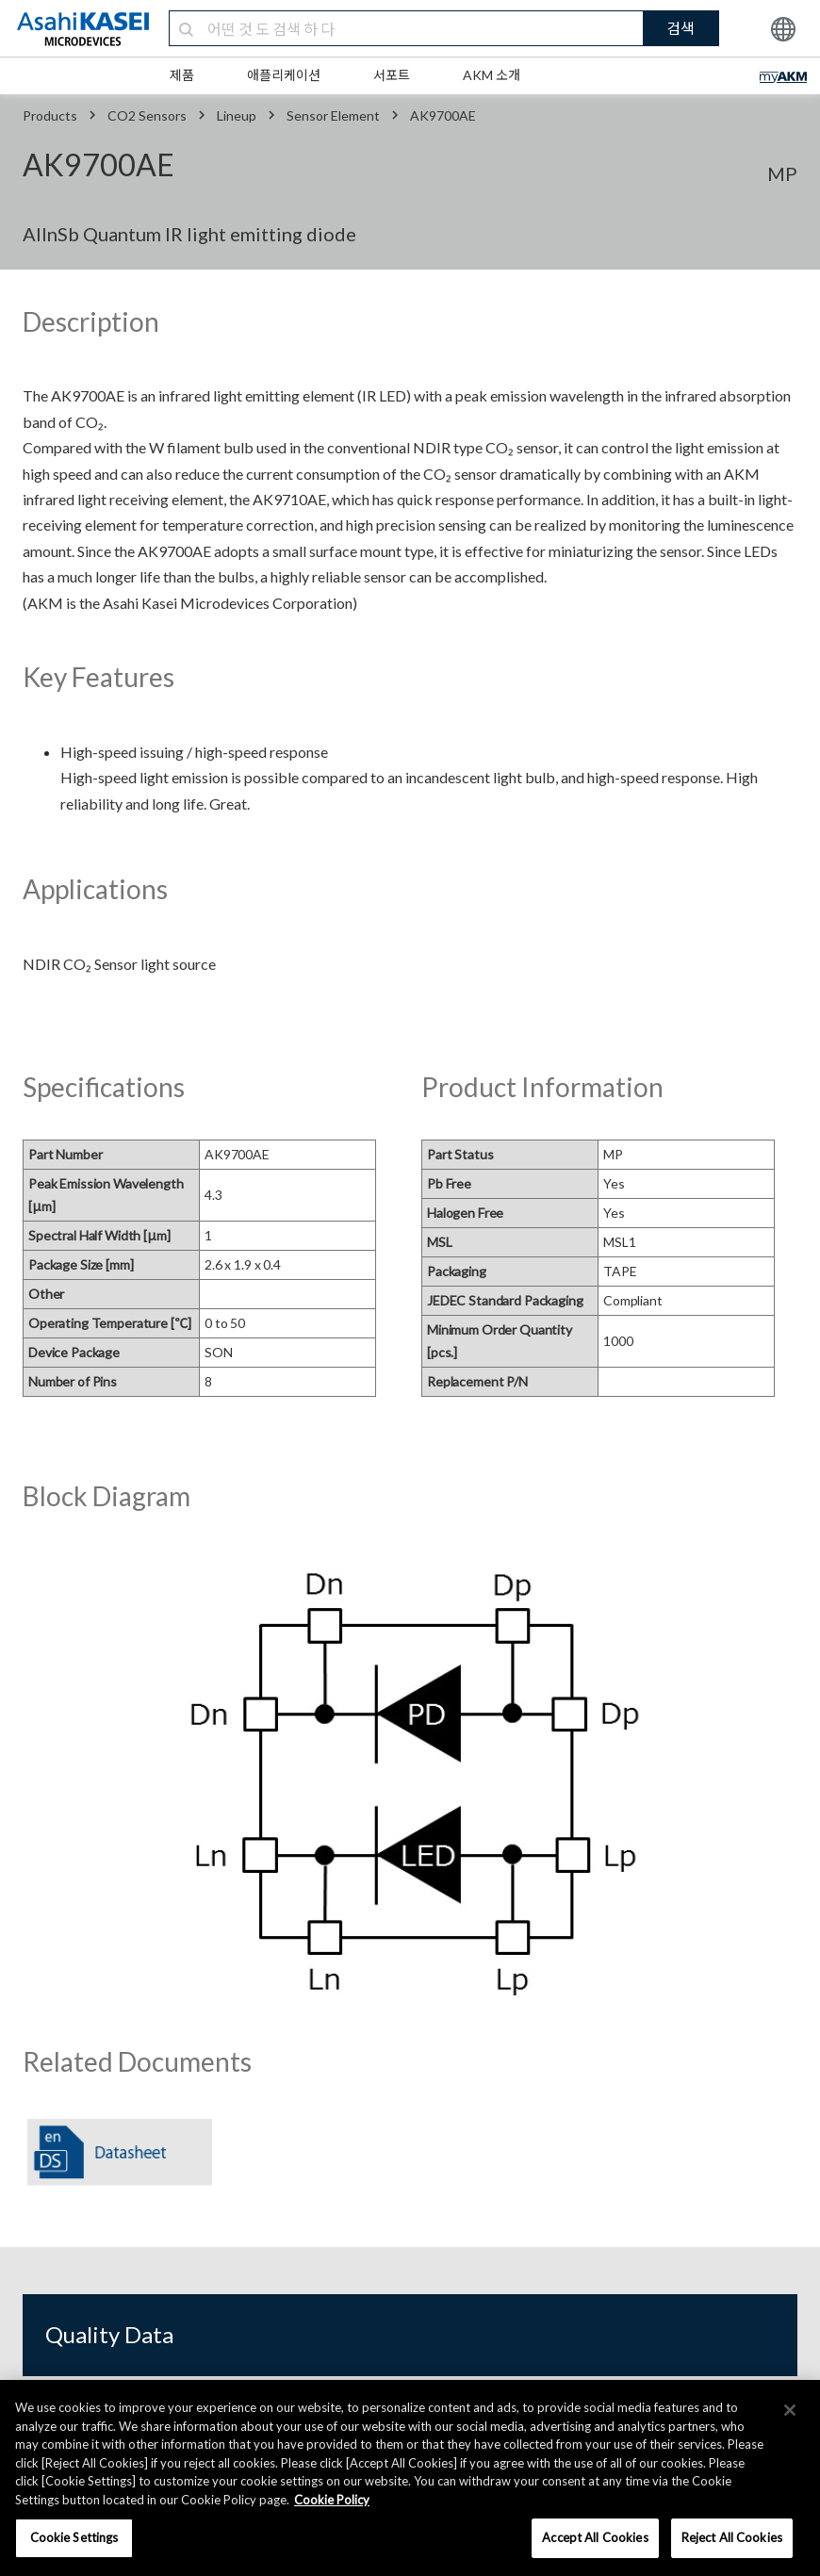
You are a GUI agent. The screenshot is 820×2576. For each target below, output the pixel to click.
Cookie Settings (74, 2537)
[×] (790, 2410)
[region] (410, 2478)
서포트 (391, 75)
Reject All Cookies (731, 2537)
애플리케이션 (283, 75)
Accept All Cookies (595, 2537)
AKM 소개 (491, 75)
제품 (182, 75)
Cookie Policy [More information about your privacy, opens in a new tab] (331, 2499)
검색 (680, 28)
